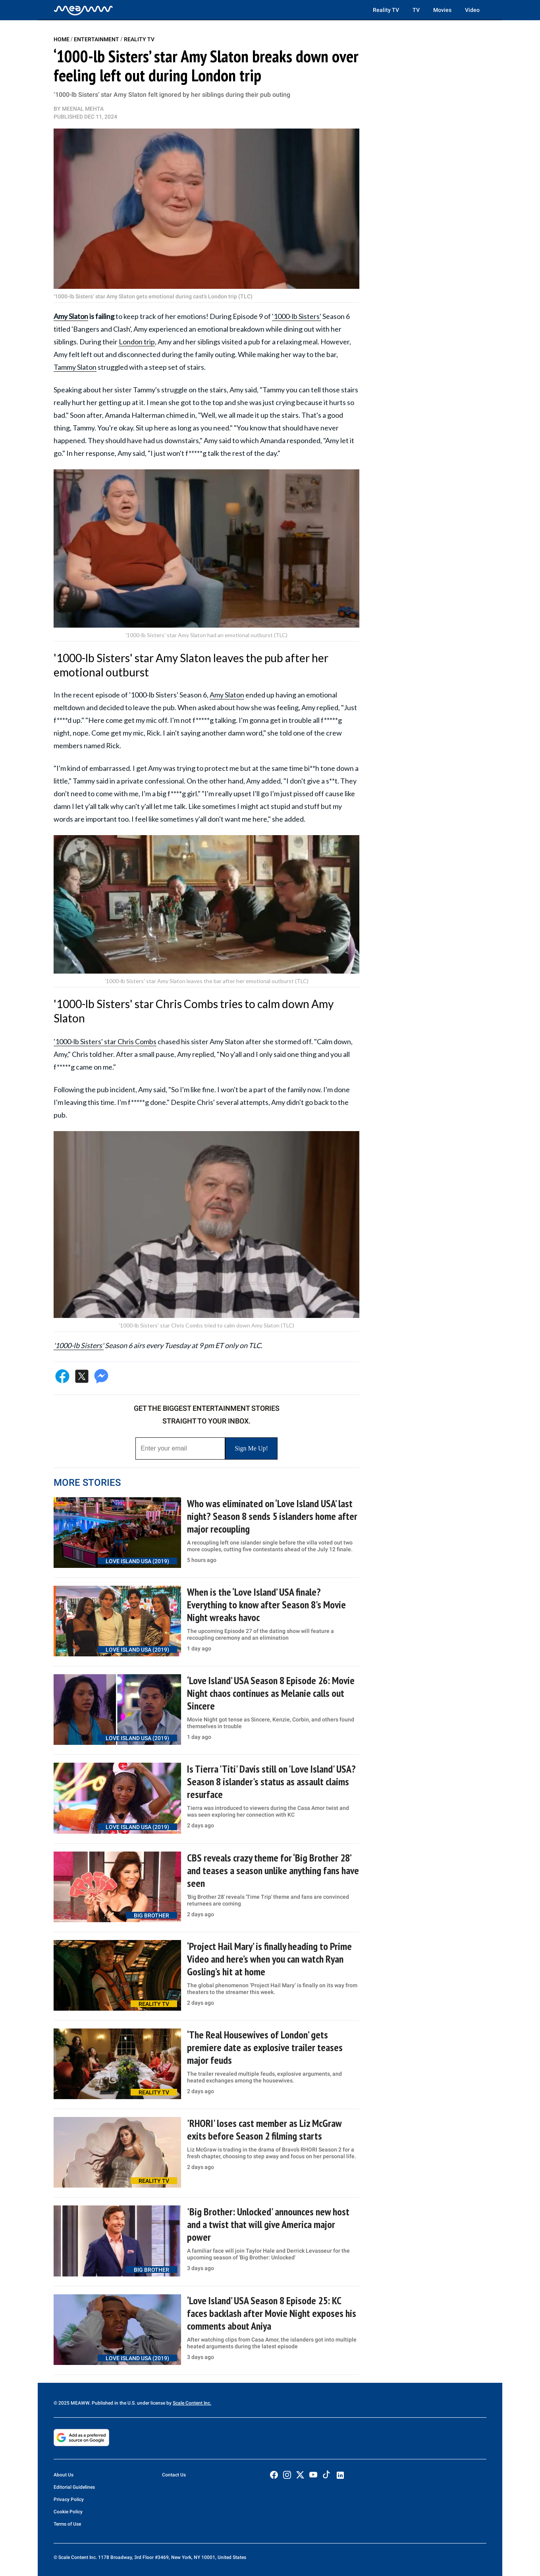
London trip (137, 341)
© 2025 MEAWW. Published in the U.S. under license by (113, 2403)
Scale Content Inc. (192, 2403)
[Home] (83, 10)
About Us (63, 2475)
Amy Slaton (71, 316)
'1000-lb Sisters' (296, 316)
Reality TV (386, 10)
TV (416, 10)
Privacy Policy (69, 2499)
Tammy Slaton (75, 367)
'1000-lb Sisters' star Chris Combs (105, 1041)
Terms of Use (67, 2524)
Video (472, 10)
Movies (442, 10)
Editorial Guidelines (74, 2487)
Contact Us (174, 2475)
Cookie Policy (68, 2512)
